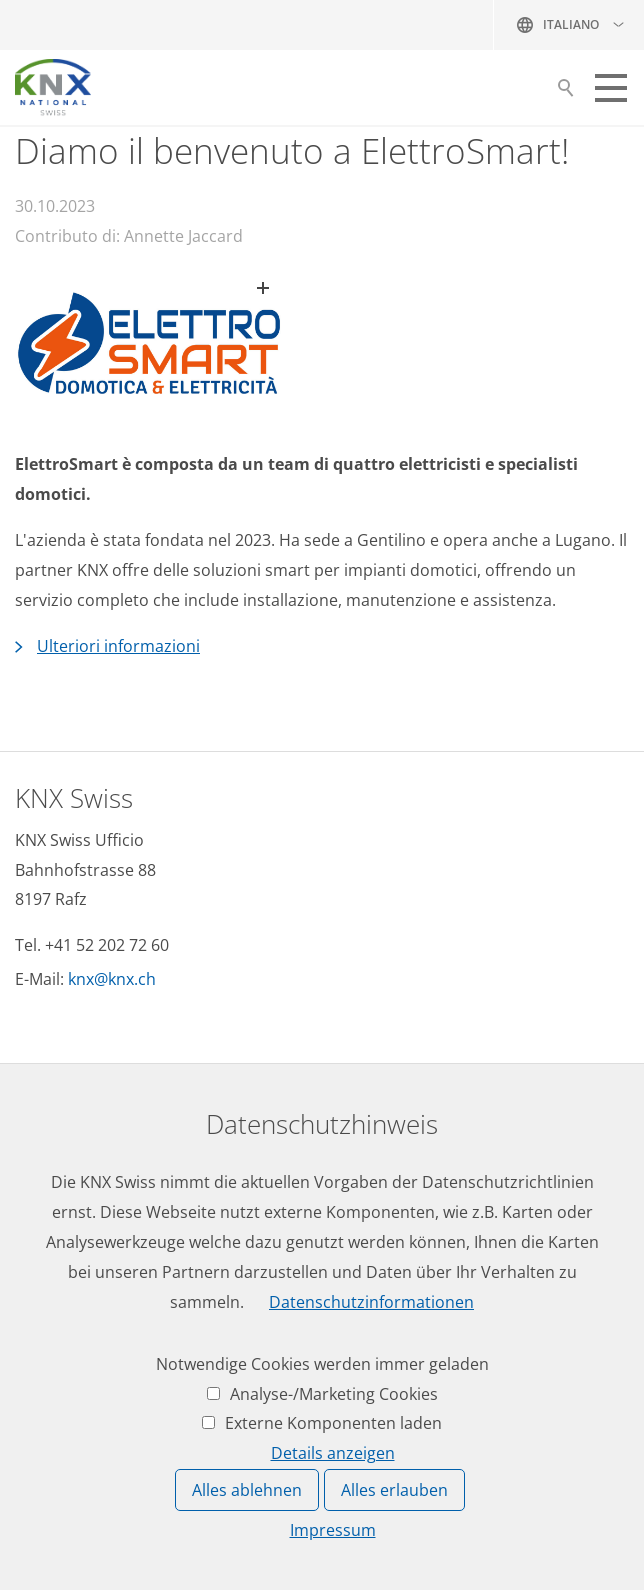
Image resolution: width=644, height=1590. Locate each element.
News (35, 1158)
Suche (565, 93)
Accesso (45, 1305)
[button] (611, 88)
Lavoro (41, 1121)
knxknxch (112, 979)
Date (33, 1195)
